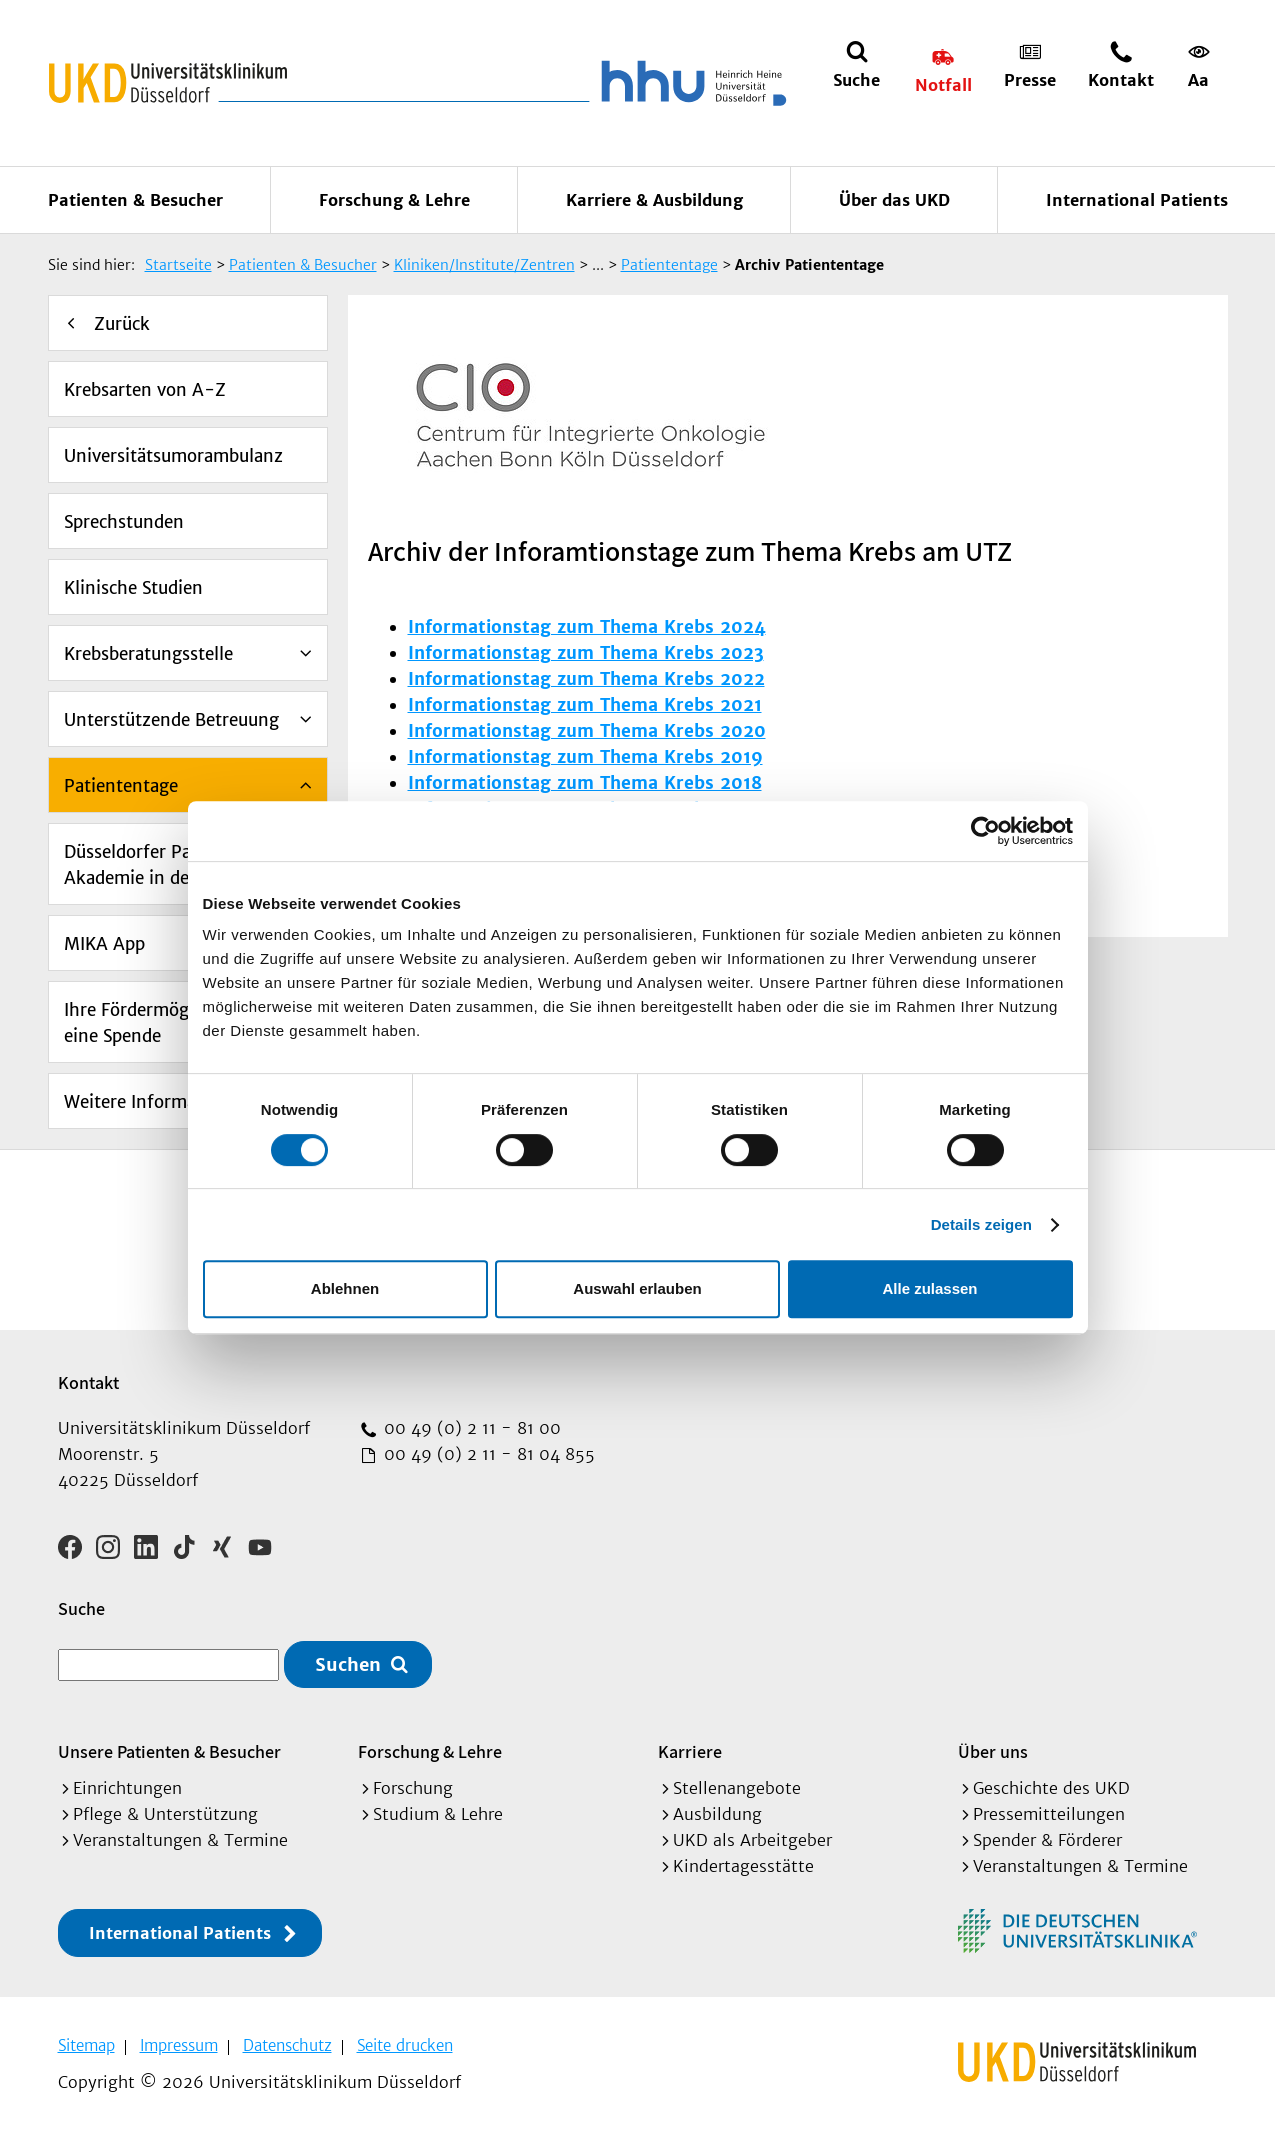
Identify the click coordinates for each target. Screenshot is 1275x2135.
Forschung (413, 1788)
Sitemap (86, 2045)
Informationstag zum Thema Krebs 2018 (585, 783)
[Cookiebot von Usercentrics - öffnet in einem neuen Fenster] (985, 831)
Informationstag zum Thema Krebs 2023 (586, 653)
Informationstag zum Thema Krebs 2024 (587, 627)
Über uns (993, 1751)
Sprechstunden (124, 522)
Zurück (122, 324)
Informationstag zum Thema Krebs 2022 (586, 679)
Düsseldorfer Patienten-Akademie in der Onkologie (174, 865)
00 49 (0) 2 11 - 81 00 (470, 1428)
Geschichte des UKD (1051, 1788)
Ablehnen (345, 1288)
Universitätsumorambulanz (173, 456)
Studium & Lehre (438, 1814)
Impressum (179, 2045)
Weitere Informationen (156, 1102)
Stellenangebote (737, 1788)
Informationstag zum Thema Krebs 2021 (585, 705)
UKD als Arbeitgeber (752, 1840)
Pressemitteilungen (1049, 1814)
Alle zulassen (929, 1288)
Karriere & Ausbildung (654, 200)
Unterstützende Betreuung (171, 720)
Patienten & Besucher (135, 200)
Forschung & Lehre (394, 200)
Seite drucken (405, 2045)
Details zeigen (981, 1224)
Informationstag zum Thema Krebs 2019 (585, 757)
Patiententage (121, 786)
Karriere (690, 1751)
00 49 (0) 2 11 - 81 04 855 (487, 1454)
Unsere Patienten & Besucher (169, 1751)
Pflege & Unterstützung (165, 1814)
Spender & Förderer (1047, 1840)
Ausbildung (717, 1814)
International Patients (1137, 200)
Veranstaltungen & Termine (180, 1840)
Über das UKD (894, 200)
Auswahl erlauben (637, 1288)
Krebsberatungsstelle (148, 654)
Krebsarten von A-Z (145, 390)
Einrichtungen (127, 1788)
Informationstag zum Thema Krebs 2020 (587, 731)
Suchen (348, 1664)
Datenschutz (287, 2045)
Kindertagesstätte (743, 1866)
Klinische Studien (133, 588)
